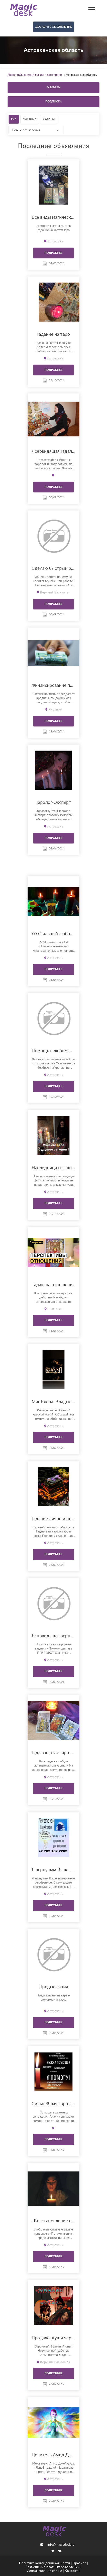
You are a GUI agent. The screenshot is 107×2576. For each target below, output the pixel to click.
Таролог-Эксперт (53, 802)
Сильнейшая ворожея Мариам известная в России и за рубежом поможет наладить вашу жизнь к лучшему (53, 2104)
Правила (79, 2563)
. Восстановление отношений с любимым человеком (53, 2221)
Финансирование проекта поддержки (53, 685)
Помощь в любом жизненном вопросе (53, 1051)
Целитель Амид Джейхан (53, 2455)
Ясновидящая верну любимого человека (53, 1636)
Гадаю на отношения (53, 1285)
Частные (29, 119)
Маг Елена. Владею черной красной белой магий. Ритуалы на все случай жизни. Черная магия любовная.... (53, 1402)
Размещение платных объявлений (53, 2567)
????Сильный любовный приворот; (53, 934)
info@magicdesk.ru (57, 2544)
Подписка (53, 101)
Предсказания (53, 1987)
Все (13, 119)
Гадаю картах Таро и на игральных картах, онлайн (53, 1753)
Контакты (72, 2571)
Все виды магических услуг (53, 217)
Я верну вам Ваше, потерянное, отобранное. (53, 1870)
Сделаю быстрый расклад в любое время (53, 568)
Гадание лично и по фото (53, 1519)
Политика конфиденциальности (44, 2563)
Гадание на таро (53, 334)
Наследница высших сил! (53, 1168)
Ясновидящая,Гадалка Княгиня (53, 451)
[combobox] (36, 130)
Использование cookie (44, 2571)
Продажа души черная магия (53, 2338)
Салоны (49, 119)
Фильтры (54, 87)
